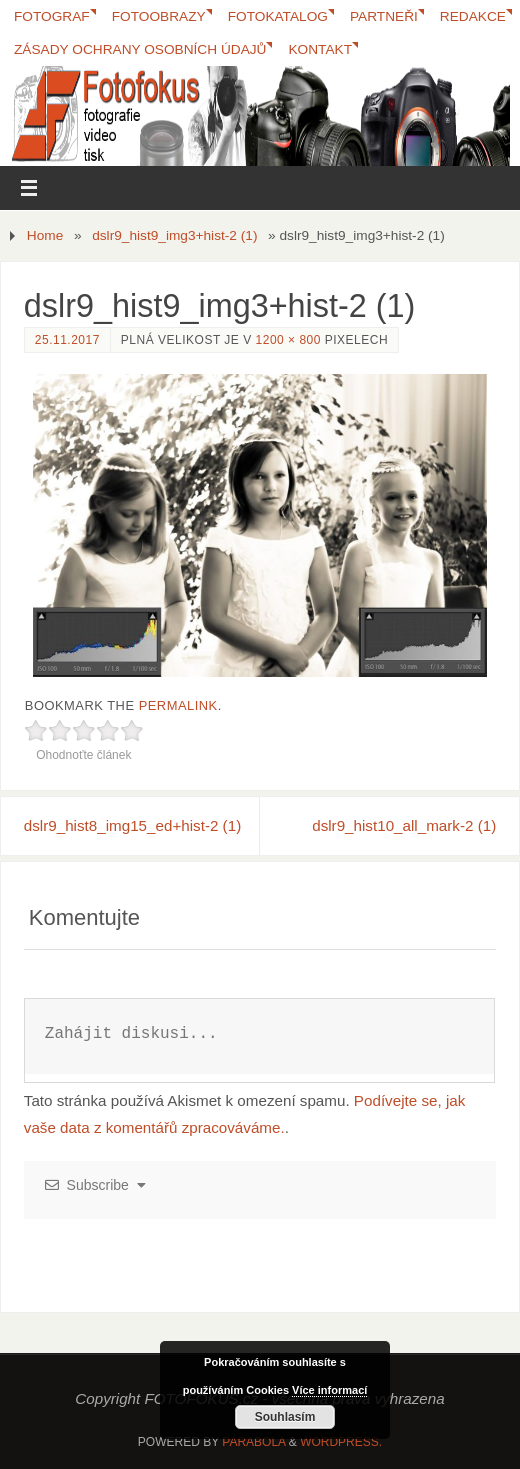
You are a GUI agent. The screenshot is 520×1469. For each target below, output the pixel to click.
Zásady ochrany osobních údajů (140, 49)
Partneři (384, 16)
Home (45, 235)
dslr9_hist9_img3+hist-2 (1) (174, 235)
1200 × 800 (288, 340)
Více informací (329, 1390)
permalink (178, 705)
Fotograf (52, 16)
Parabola (253, 1442)
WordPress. (341, 1442)
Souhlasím (285, 1417)
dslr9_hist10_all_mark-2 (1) (404, 825)
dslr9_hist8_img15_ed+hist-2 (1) (132, 825)
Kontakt (320, 49)
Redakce (473, 16)
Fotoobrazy (159, 16)
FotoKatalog (278, 16)
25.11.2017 (67, 340)
